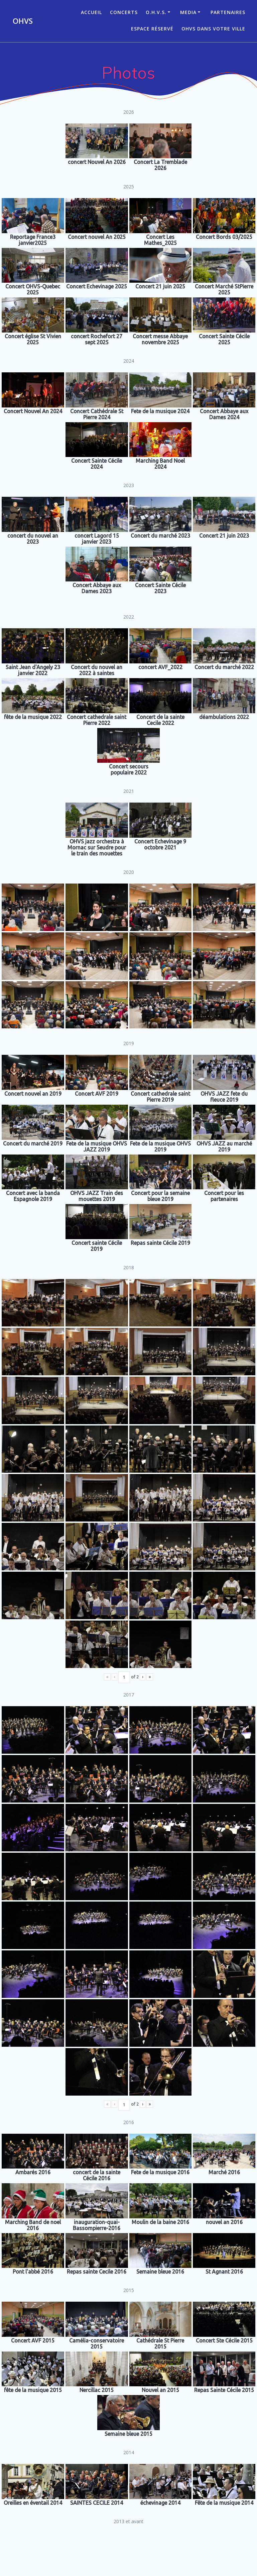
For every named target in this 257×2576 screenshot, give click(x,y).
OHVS (23, 21)
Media (188, 12)
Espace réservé (152, 28)
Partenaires (228, 12)
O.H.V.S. (156, 12)
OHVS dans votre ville (213, 28)
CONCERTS (124, 12)
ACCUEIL (91, 12)
